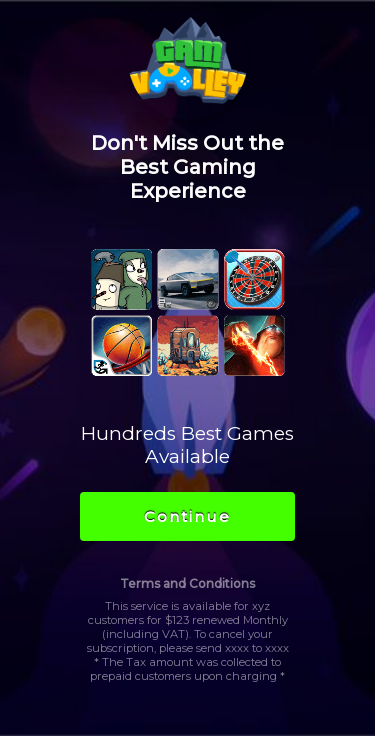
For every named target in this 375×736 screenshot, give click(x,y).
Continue (187, 516)
